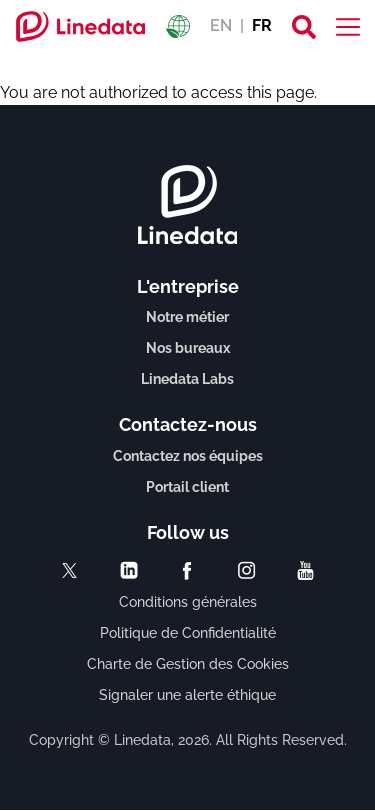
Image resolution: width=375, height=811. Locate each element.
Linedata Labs (187, 379)
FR (262, 25)
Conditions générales (188, 602)
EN (221, 25)
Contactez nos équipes (188, 456)
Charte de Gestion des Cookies (188, 664)
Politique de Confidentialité (188, 633)
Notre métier (187, 317)
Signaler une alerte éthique (187, 695)
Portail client (187, 487)
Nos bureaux (188, 348)
